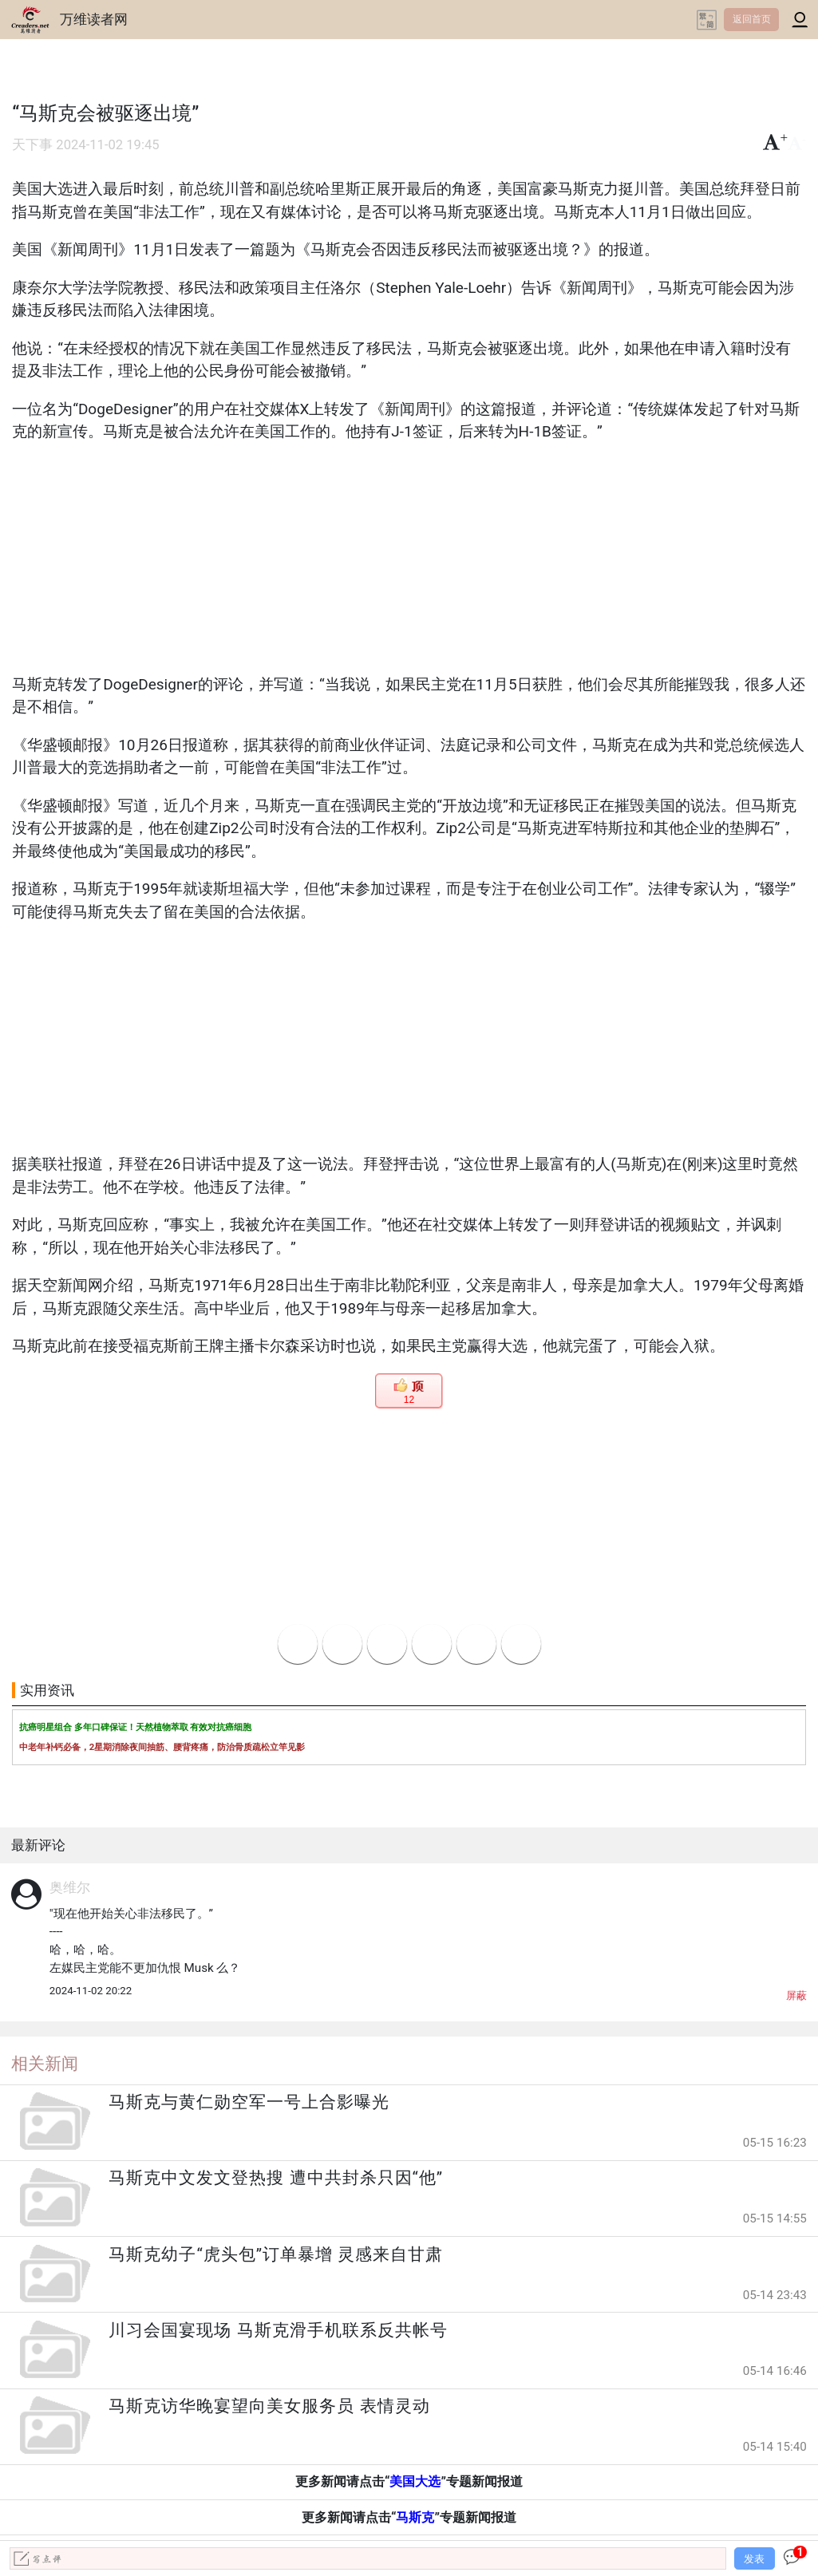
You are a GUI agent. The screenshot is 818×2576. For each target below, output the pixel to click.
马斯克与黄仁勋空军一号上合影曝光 (249, 2102)
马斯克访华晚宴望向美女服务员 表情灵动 (269, 2406)
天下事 (32, 144)
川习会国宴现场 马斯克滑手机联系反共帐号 (278, 2330)
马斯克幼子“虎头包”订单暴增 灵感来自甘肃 (276, 2254)
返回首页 (752, 19)
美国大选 (415, 2481)
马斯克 (415, 2517)
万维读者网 (94, 19)
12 (409, 1399)
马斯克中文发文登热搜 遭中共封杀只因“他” (276, 2177)
